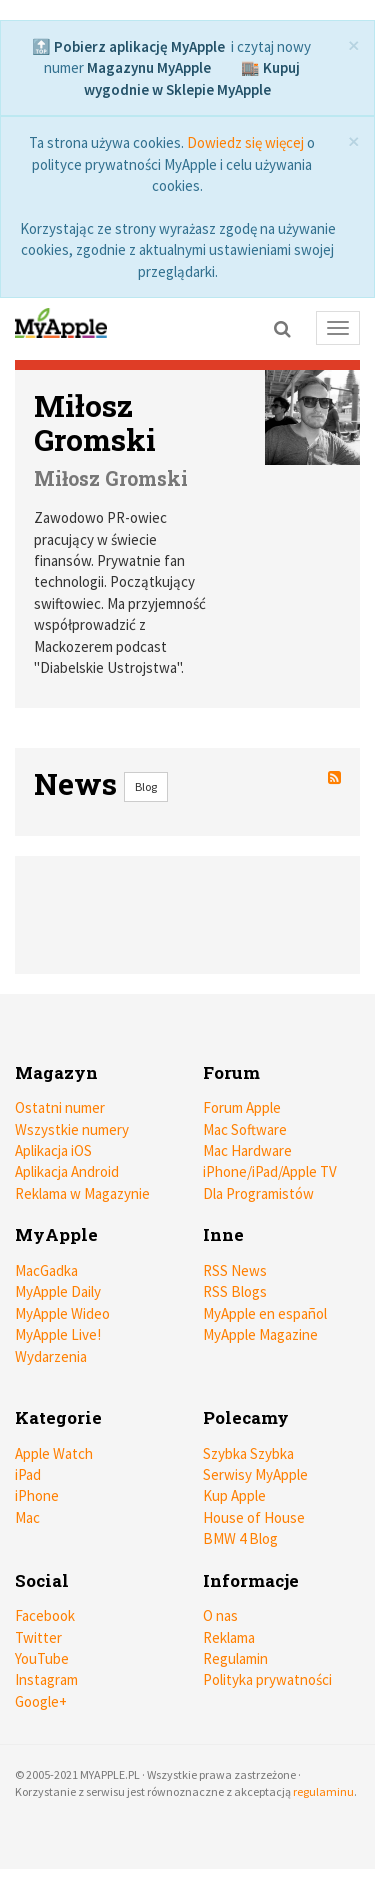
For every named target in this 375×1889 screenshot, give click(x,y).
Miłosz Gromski (95, 423)
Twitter (38, 1637)
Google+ (41, 1701)
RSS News (235, 1270)
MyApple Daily (58, 1291)
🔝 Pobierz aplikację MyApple (128, 46)
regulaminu (323, 1791)
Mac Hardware (247, 1150)
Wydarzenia (51, 1356)
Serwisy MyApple (255, 1474)
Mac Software (245, 1129)
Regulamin (235, 1658)
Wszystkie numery (72, 1129)
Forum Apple (242, 1107)
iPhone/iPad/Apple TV (270, 1171)
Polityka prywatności (267, 1679)
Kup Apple (234, 1495)
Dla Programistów (258, 1193)
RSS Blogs (235, 1291)
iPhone (37, 1495)
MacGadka (46, 1270)
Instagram (46, 1679)
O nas (220, 1615)
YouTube (42, 1658)
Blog (146, 786)
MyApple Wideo (62, 1313)
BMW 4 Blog (240, 1538)
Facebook (45, 1615)
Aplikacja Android (67, 1171)
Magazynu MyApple (149, 67)
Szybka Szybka (248, 1453)
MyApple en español (265, 1313)
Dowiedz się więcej (245, 142)
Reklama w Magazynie (82, 1193)
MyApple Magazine (260, 1334)
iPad (28, 1474)
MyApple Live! (58, 1334)
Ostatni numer (60, 1107)
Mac (27, 1517)
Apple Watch (54, 1453)
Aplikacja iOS (53, 1150)
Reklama (229, 1637)
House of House (254, 1517)
